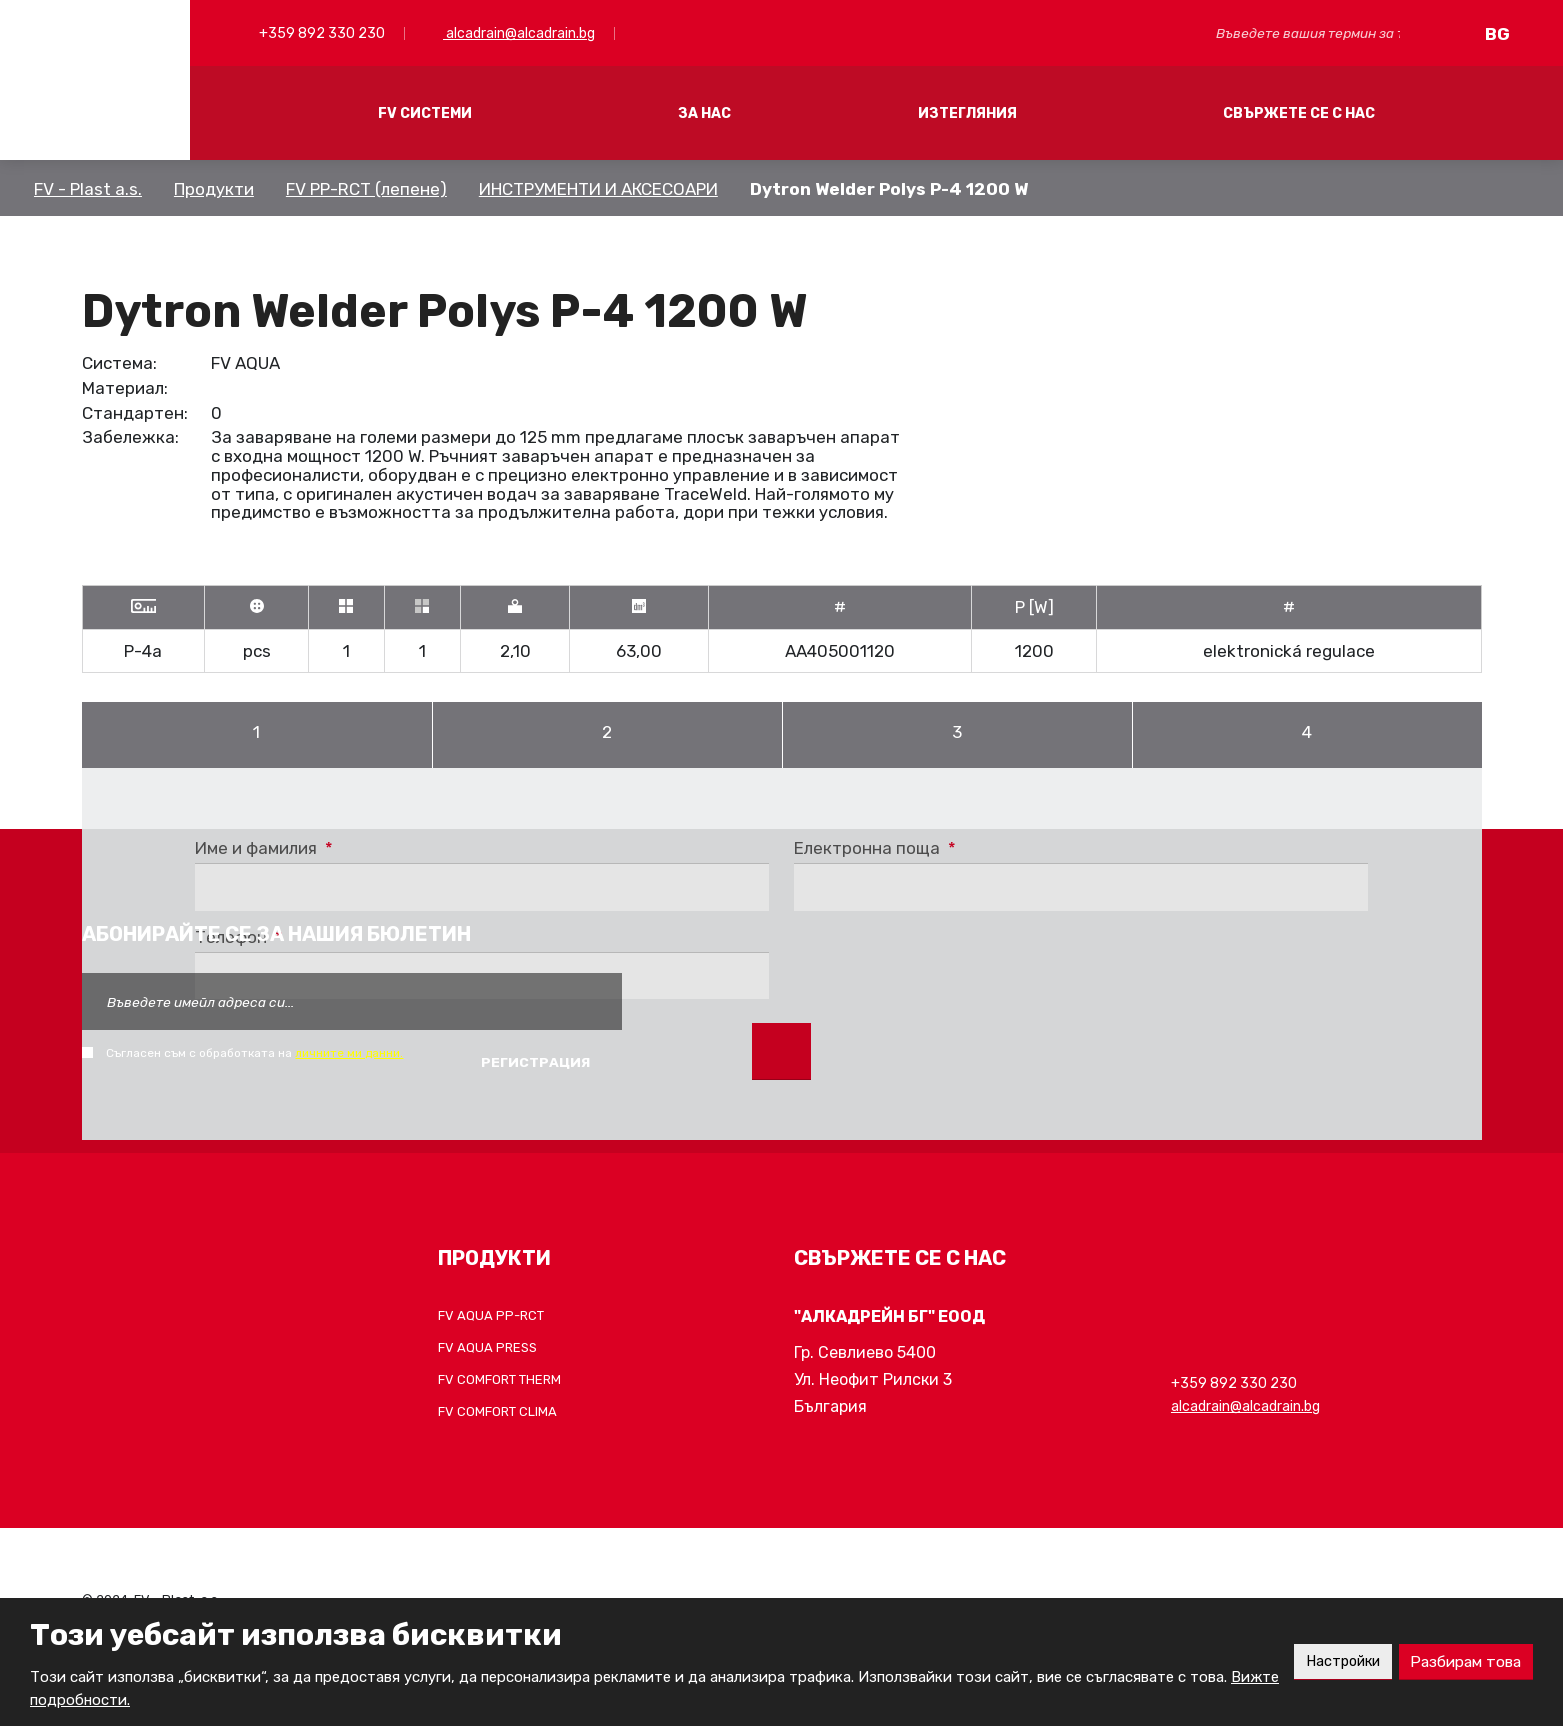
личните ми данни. (349, 1053)
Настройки (1331, 1661)
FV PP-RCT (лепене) (366, 189)
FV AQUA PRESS (487, 1347)
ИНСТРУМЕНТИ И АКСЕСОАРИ (598, 189)
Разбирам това (1462, 1661)
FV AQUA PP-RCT (491, 1315)
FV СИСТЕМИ (425, 113)
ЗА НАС (704, 113)
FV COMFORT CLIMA (497, 1411)
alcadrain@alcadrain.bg (519, 33)
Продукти (214, 189)
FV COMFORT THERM (499, 1379)
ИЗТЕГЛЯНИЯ (967, 113)
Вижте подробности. (106, 1700)
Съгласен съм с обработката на (254, 1053)
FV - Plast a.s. (88, 189)
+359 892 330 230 (320, 33)
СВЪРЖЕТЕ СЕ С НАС (1299, 113)
